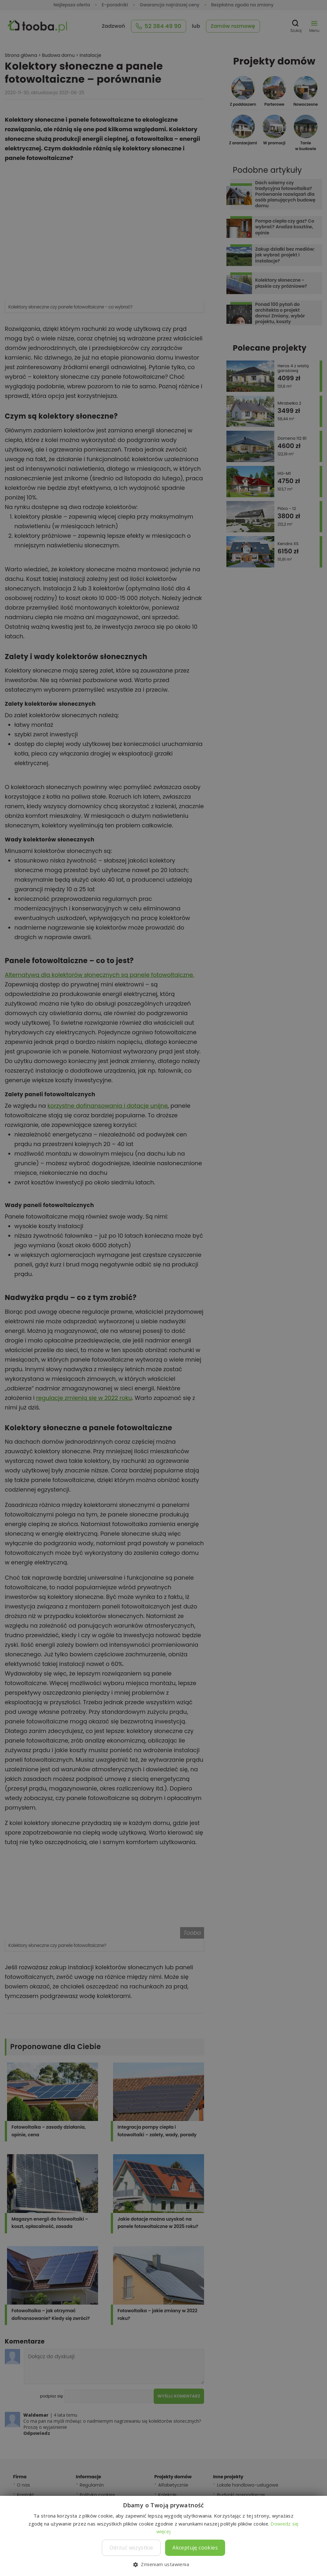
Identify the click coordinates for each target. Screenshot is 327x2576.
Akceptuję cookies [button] (195, 2547)
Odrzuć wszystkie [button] (131, 2547)
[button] (163, 2564)
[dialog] (163, 1288)
